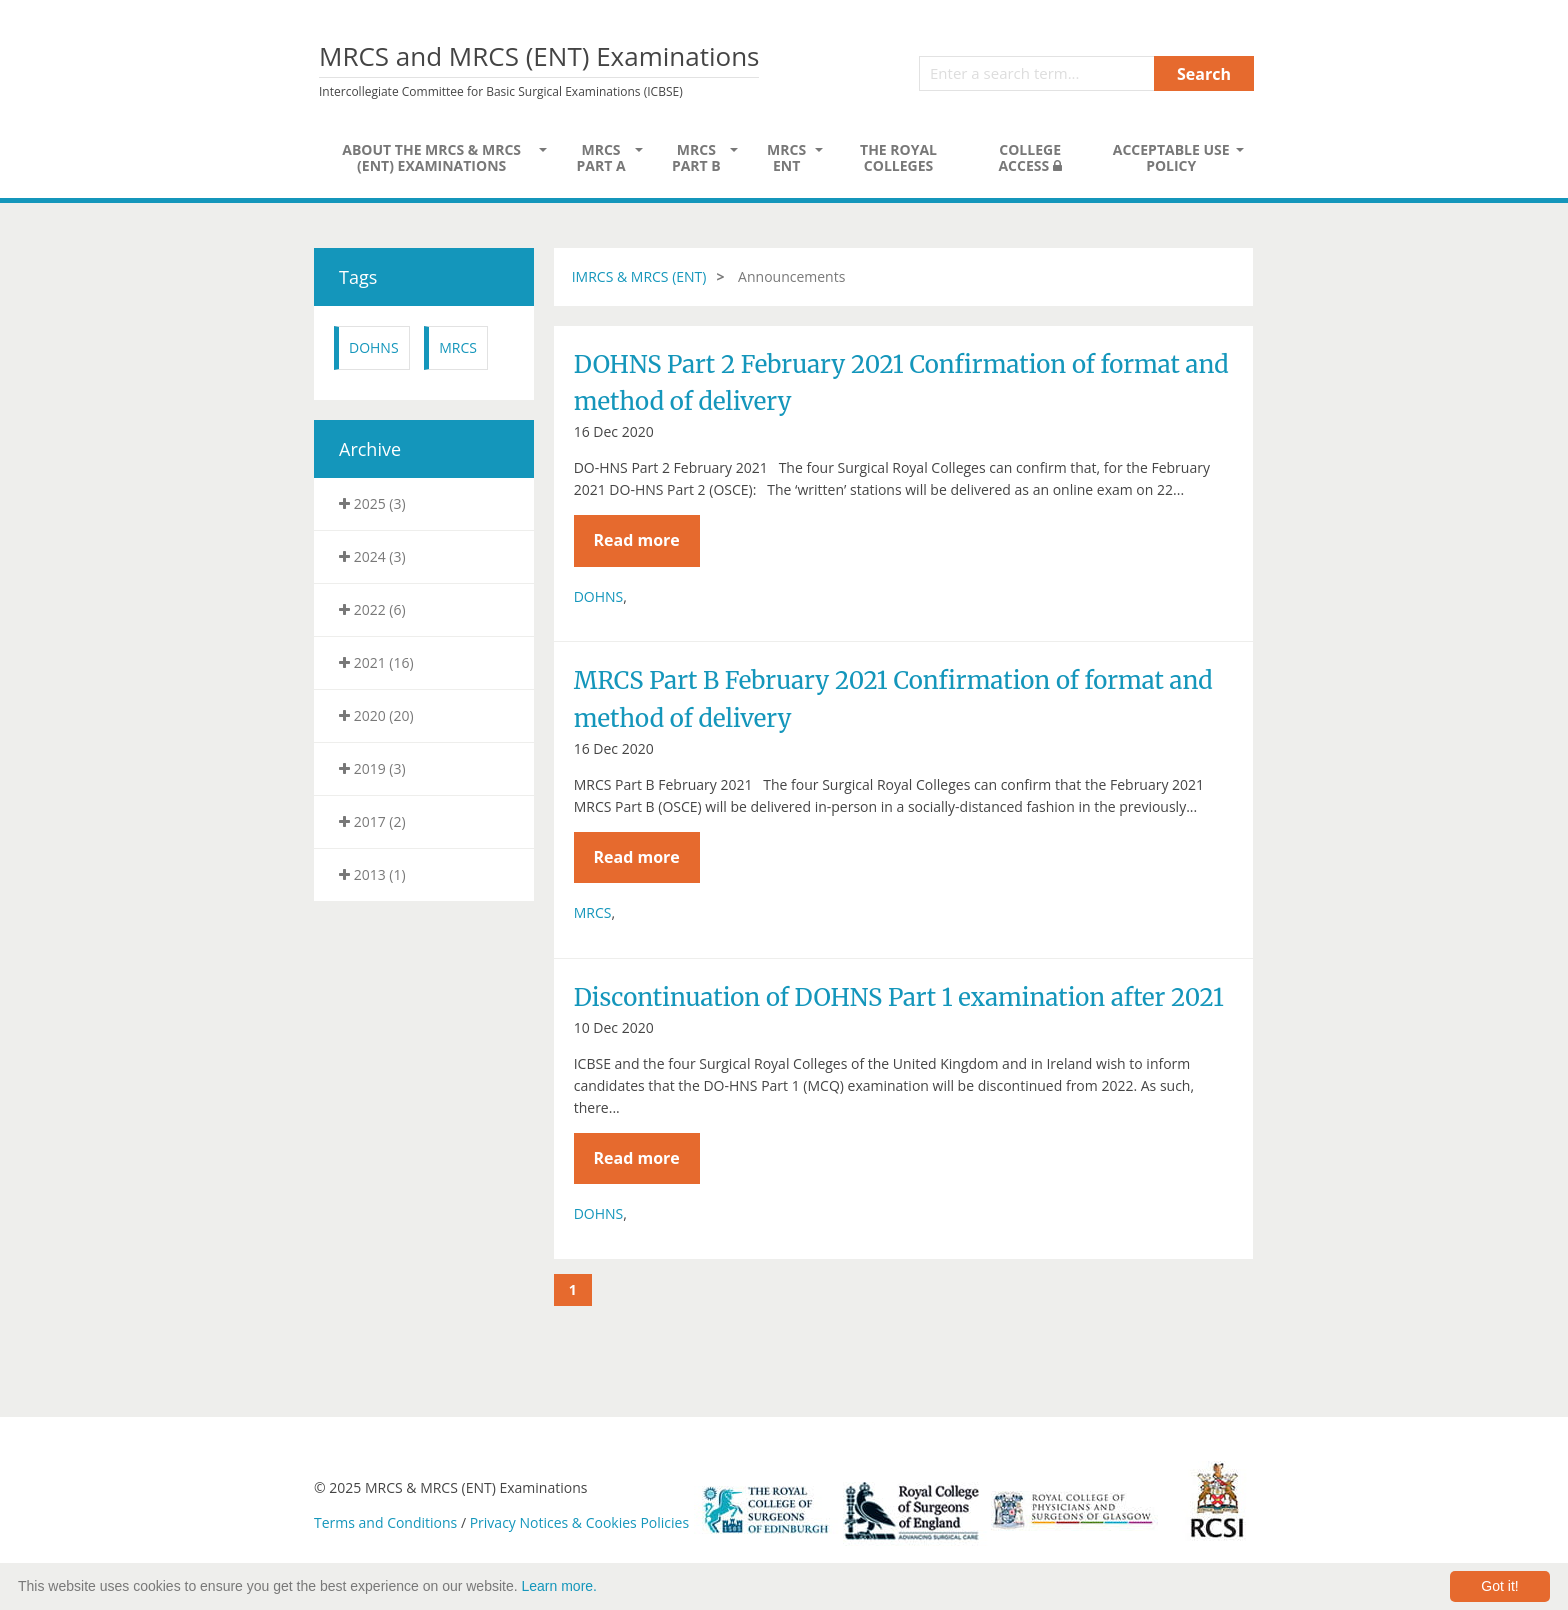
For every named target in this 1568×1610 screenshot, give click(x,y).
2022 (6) (372, 609)
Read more (636, 540)
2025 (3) (372, 503)
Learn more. (559, 1586)
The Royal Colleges (898, 157)
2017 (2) (372, 821)
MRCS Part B (696, 157)
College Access (1029, 157)
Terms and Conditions (385, 1522)
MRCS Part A (600, 157)
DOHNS (374, 347)
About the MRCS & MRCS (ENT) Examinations (431, 157)
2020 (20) (376, 715)
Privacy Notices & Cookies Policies (579, 1522)
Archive (370, 449)
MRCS (458, 347)
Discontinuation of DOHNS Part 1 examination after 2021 (899, 997)
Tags (358, 277)
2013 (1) (372, 874)
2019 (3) (372, 768)
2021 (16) (376, 662)
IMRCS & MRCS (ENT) (639, 276)
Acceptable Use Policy (1171, 157)
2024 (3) (372, 556)
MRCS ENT (786, 157)
